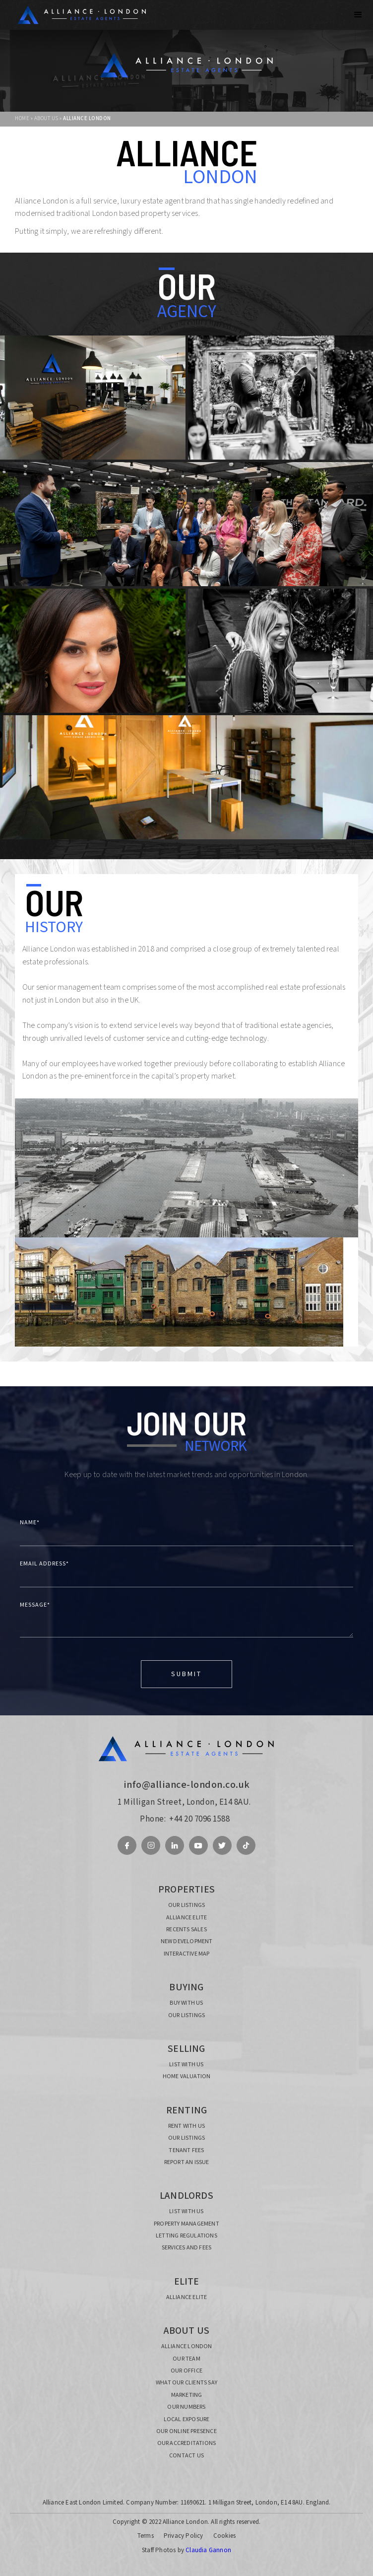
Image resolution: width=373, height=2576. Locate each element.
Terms (145, 2536)
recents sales (186, 1929)
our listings (186, 1905)
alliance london (186, 2346)
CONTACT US (186, 2455)
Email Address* (44, 1563)
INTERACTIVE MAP (187, 1954)
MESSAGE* (35, 1605)
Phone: (153, 1819)
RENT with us (186, 2126)
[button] (358, 15)
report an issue (186, 2162)
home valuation (187, 2076)
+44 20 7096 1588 (199, 1819)
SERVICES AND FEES (186, 2247)
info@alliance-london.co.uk (187, 1784)
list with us (186, 2064)
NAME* (30, 1522)
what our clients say (186, 2382)
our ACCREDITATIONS (186, 2443)
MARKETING (186, 2395)
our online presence (186, 2431)
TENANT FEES (186, 2150)
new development (187, 1941)
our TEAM (186, 2359)
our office (186, 2371)
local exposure (187, 2419)
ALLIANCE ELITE (186, 1917)
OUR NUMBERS (186, 2407)
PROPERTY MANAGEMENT (186, 2224)
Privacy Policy (183, 2536)
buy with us (186, 2003)
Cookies (224, 2536)
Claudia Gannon (208, 2550)
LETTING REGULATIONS (186, 2236)
